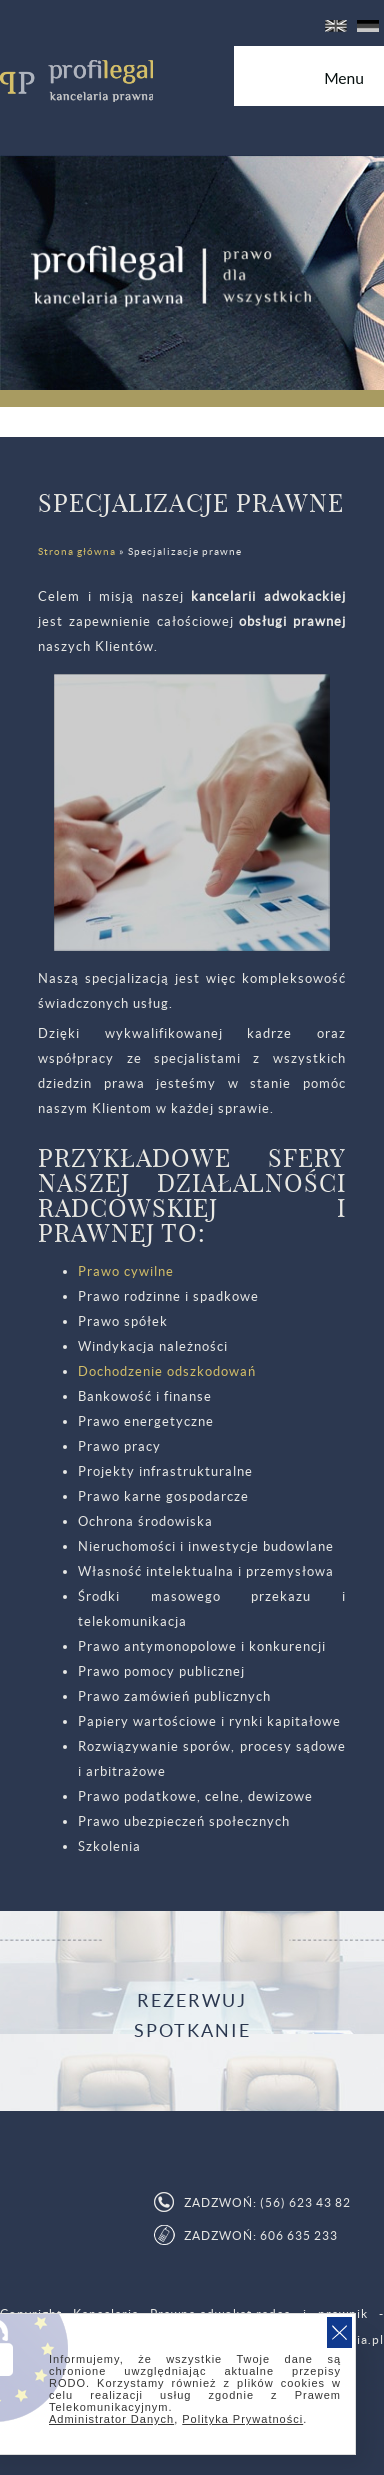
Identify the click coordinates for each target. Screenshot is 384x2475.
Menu (354, 85)
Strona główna (77, 551)
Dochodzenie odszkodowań (167, 1371)
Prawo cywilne (126, 1271)
